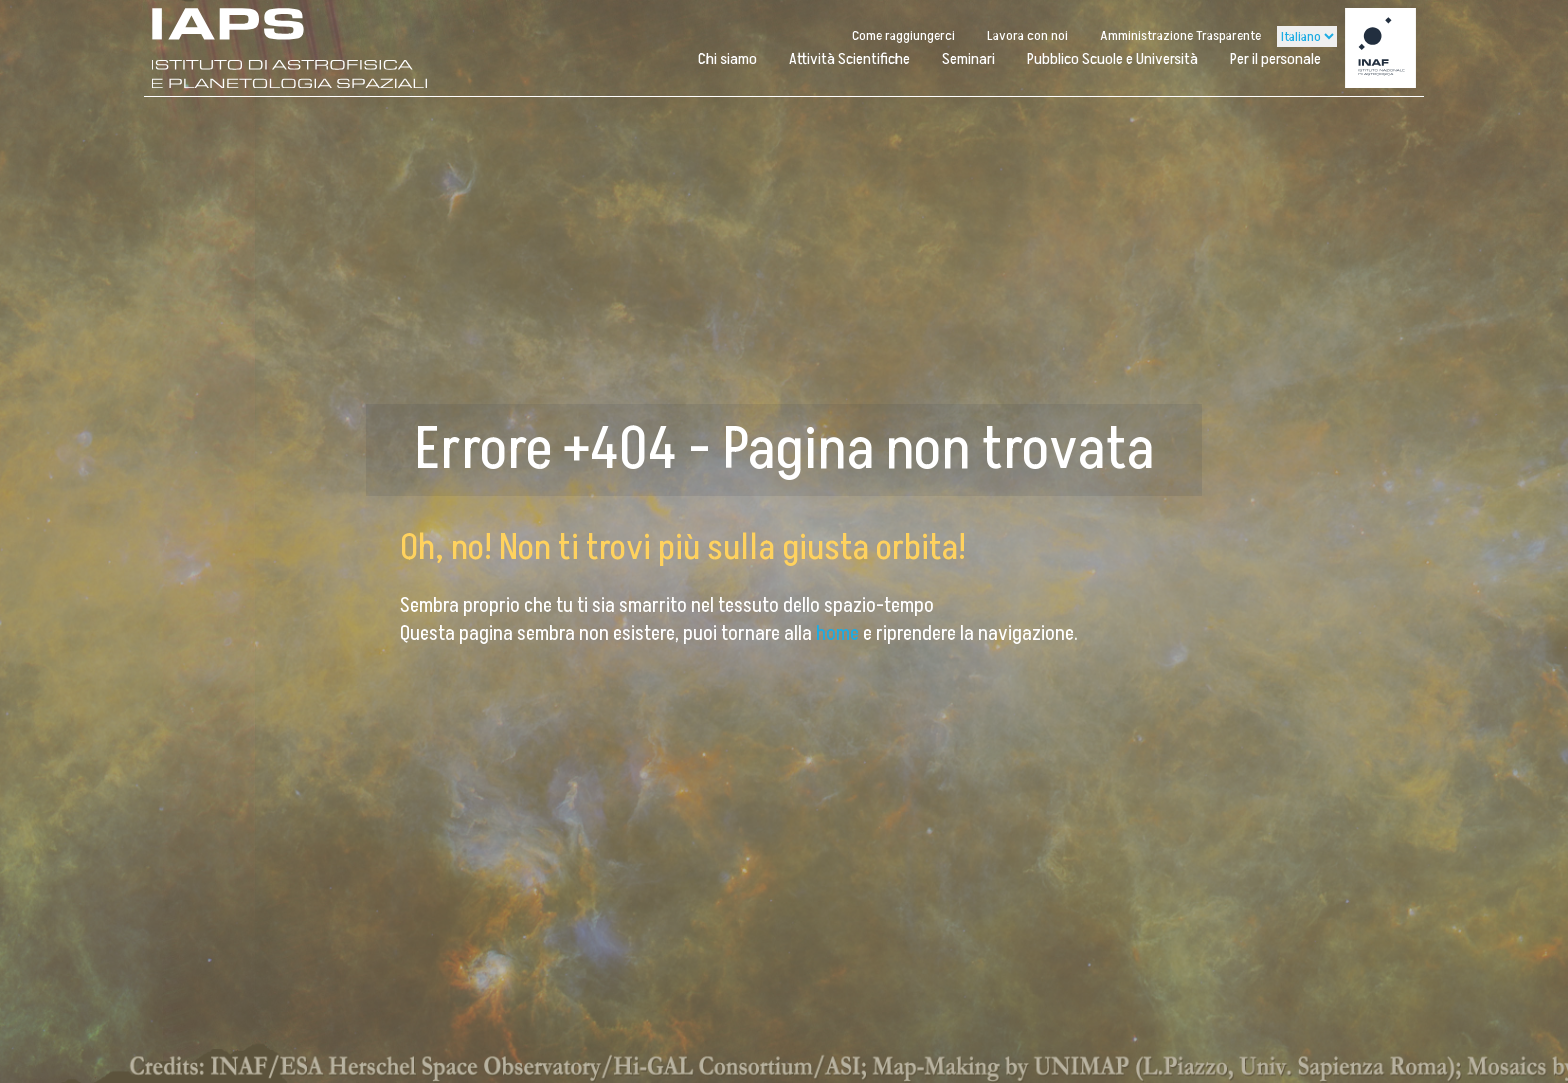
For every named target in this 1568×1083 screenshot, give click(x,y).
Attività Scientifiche (849, 59)
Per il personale (1275, 59)
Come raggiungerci (903, 35)
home (839, 634)
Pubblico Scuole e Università (1112, 59)
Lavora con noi (1027, 35)
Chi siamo (727, 59)
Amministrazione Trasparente (1180, 35)
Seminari (968, 59)
